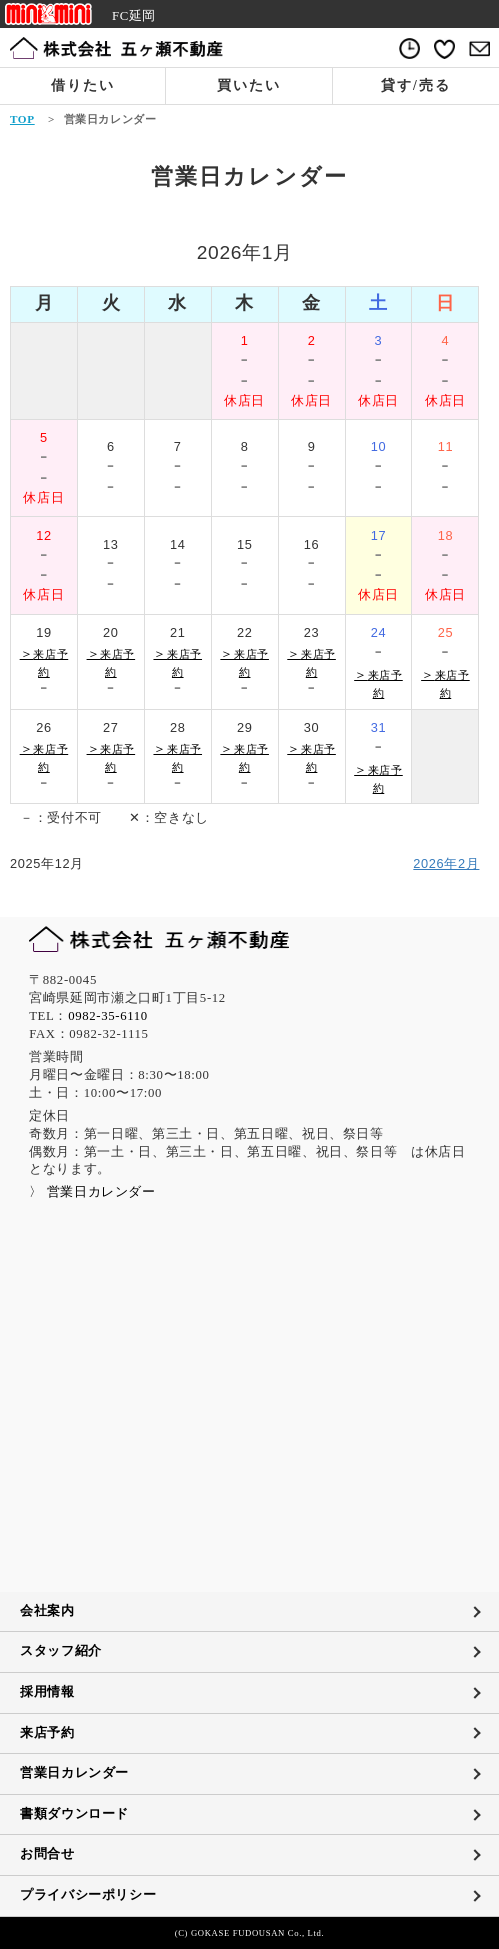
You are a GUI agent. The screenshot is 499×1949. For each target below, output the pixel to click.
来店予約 (47, 1733)
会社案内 (47, 1611)
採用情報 (47, 1692)
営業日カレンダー (74, 1773)
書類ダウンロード (74, 1814)
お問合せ (47, 1854)
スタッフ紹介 (61, 1651)
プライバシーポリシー (88, 1895)
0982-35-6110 (108, 1016)
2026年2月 (446, 863)
